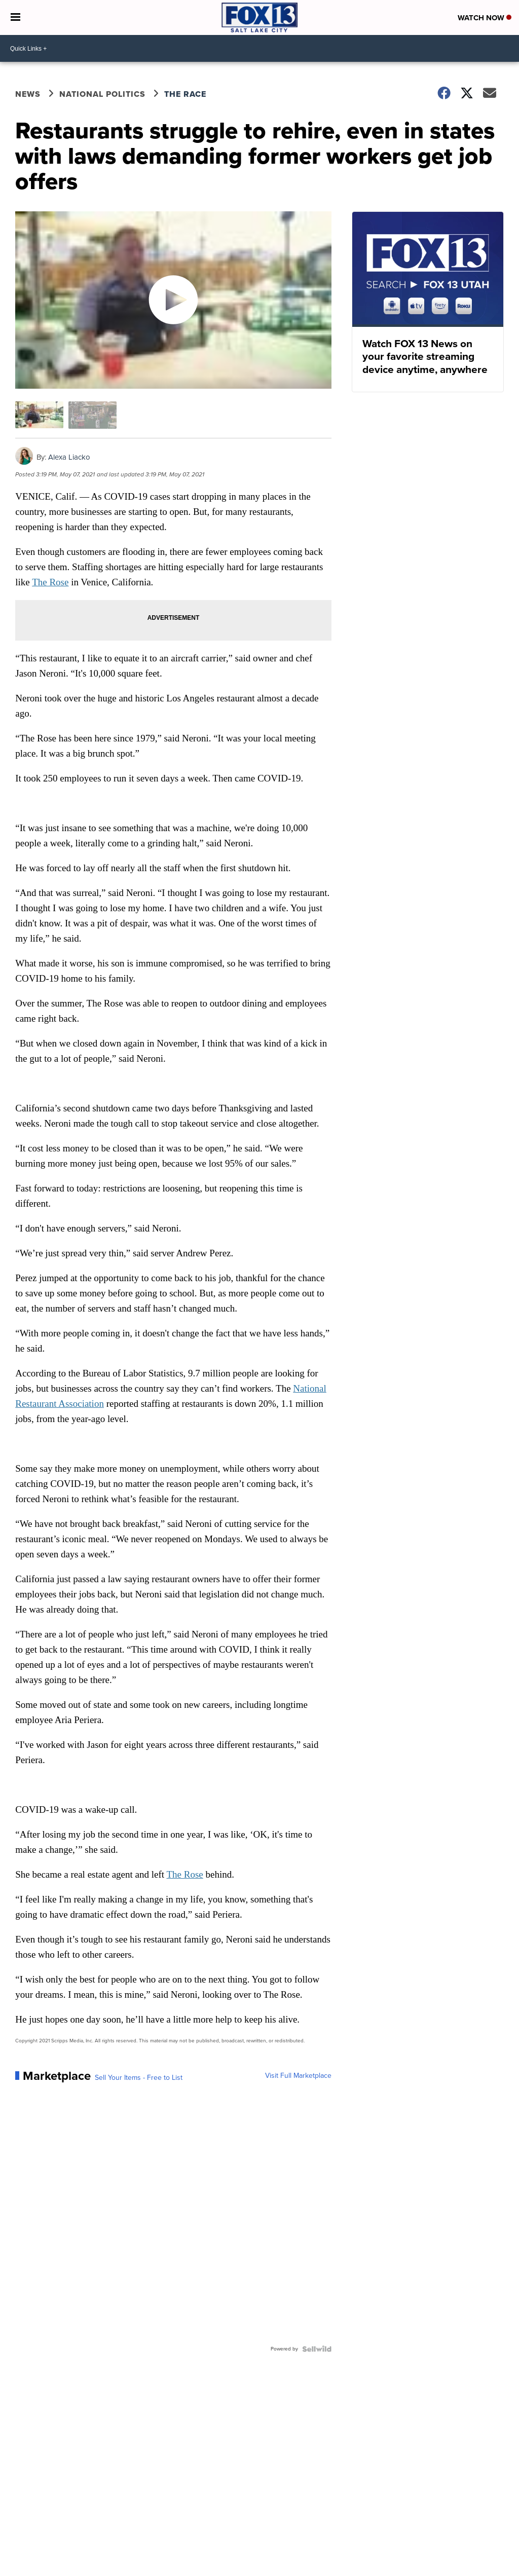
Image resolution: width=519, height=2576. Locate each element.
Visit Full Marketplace (298, 2075)
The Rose (50, 582)
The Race (186, 94)
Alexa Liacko (69, 457)
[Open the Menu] (15, 17)
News (28, 94)
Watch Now (484, 17)
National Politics (102, 94)
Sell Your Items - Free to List (138, 2077)
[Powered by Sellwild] (316, 2349)
